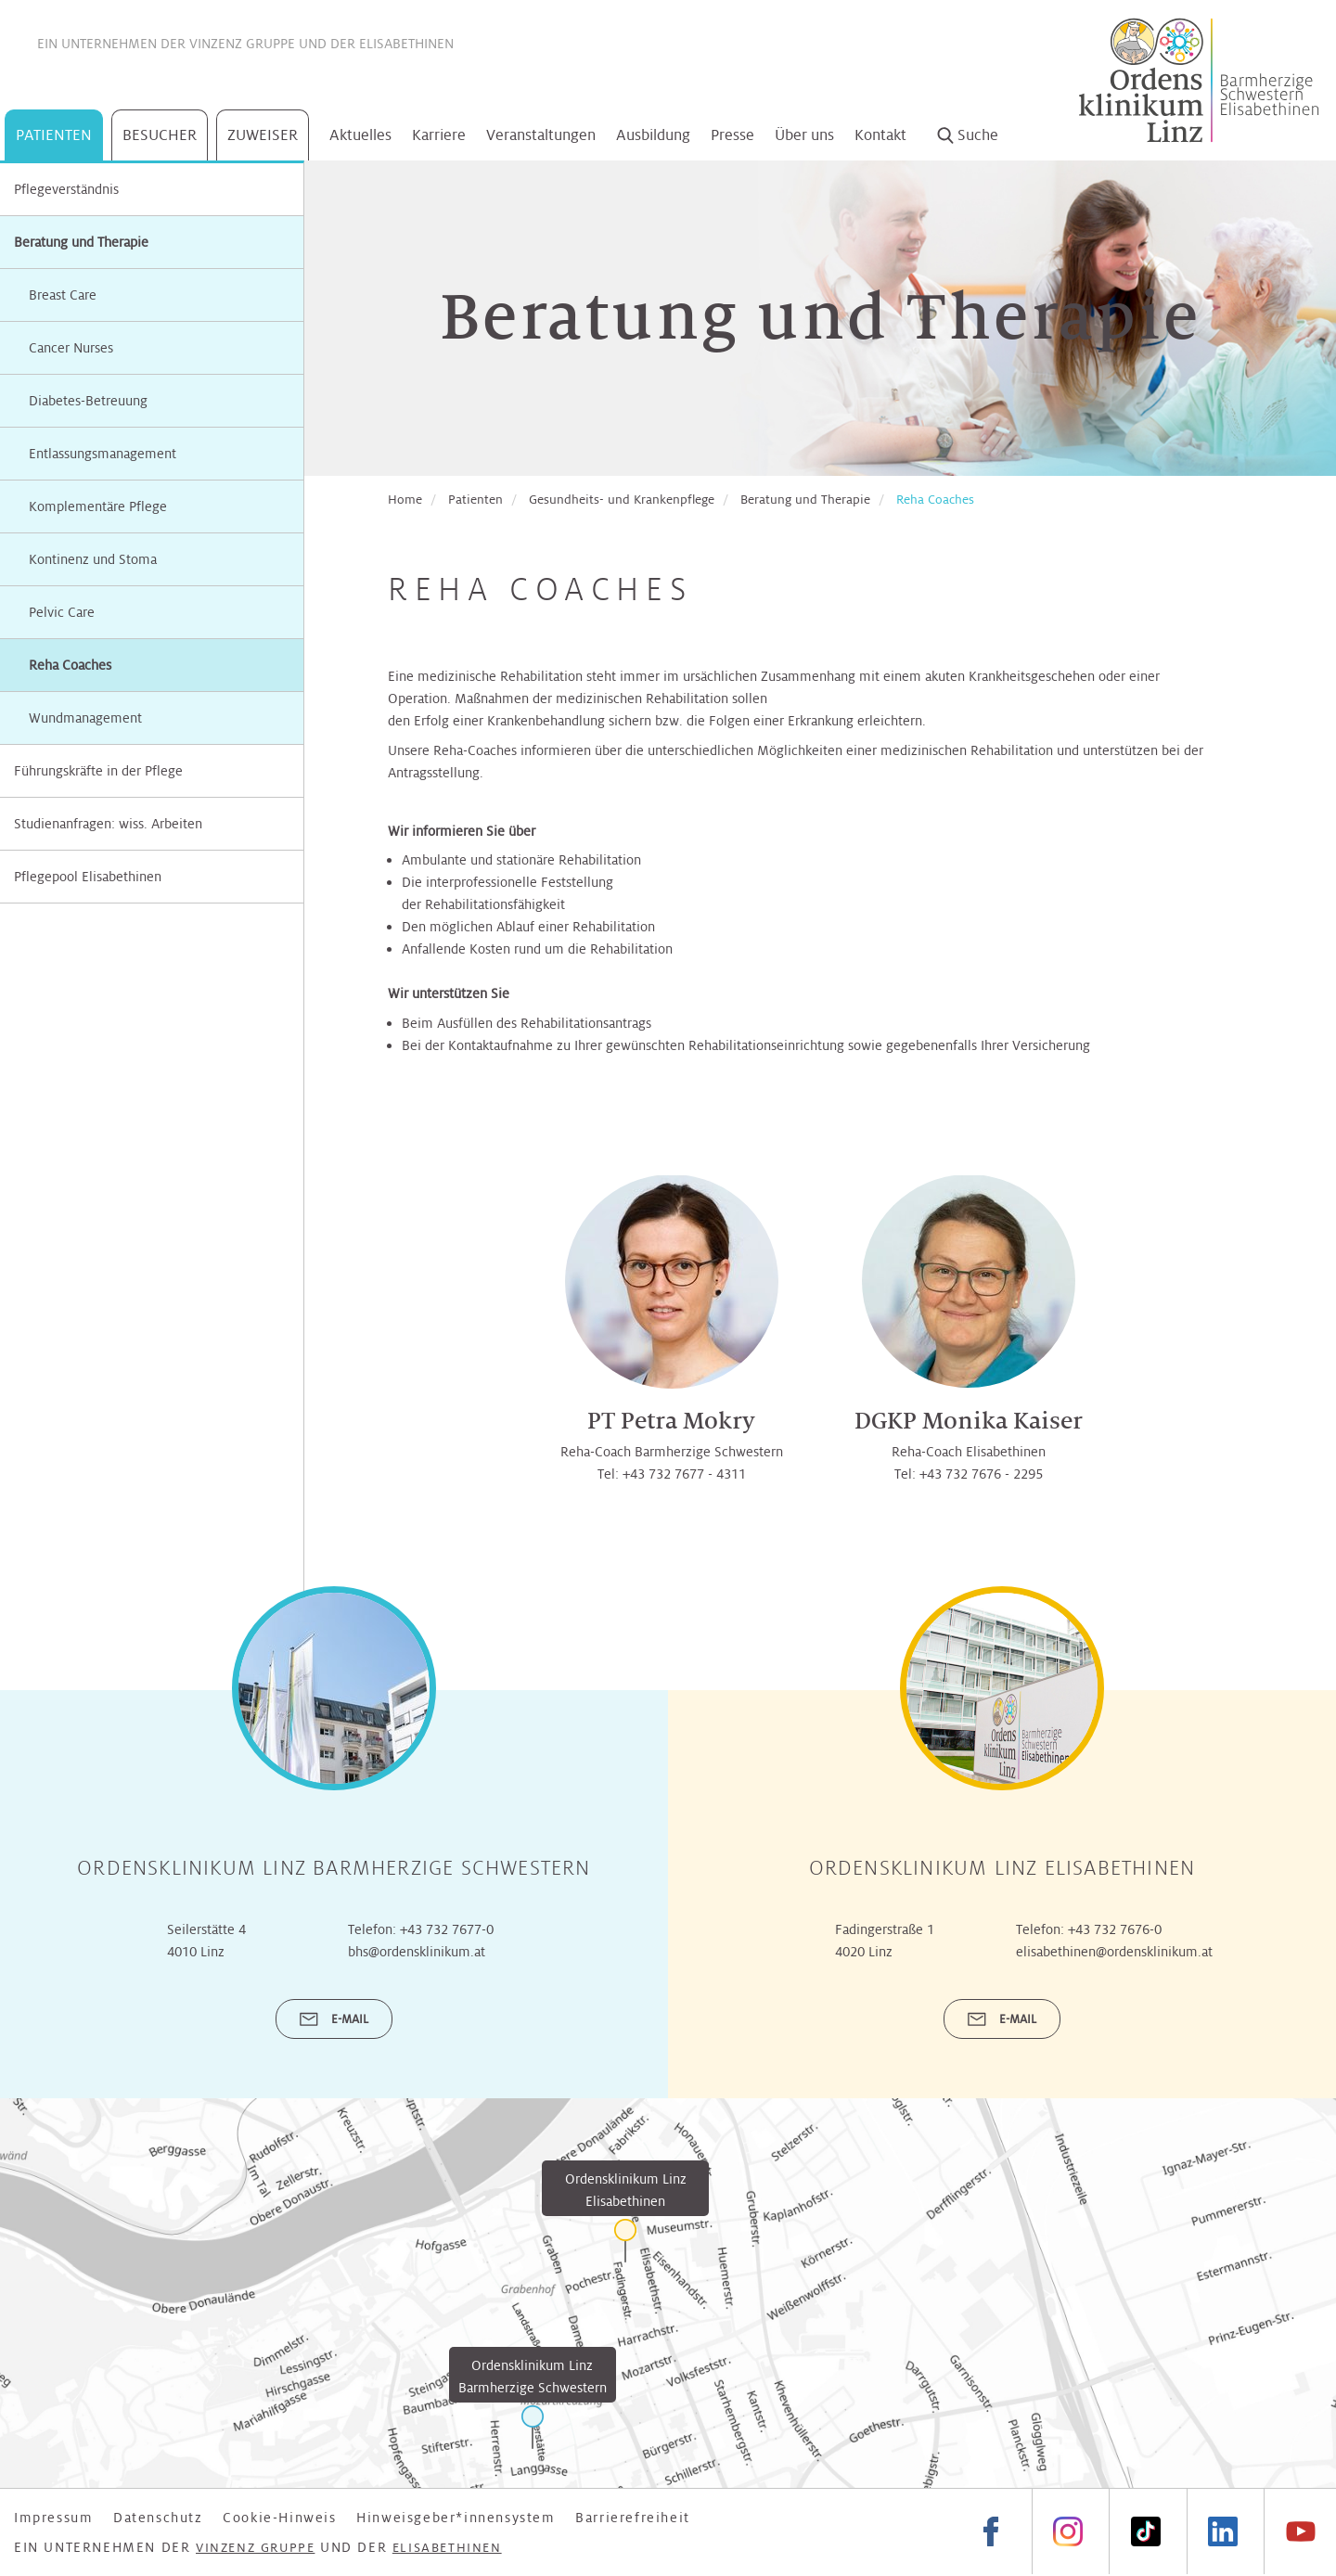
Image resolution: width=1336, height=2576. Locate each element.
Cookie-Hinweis (279, 2517)
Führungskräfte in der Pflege (98, 771)
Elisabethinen (406, 43)
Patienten (54, 135)
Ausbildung (653, 135)
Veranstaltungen (541, 135)
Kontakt (880, 135)
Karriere (439, 135)
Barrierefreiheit (632, 2517)
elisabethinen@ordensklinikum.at (1114, 1951)
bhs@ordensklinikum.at (416, 1951)
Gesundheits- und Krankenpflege (621, 499)
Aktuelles (360, 135)
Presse (732, 135)
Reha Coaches (935, 499)
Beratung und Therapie (81, 242)
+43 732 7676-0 (1115, 1929)
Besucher (159, 135)
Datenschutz (158, 2517)
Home (405, 499)
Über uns (804, 135)
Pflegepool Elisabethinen (87, 876)
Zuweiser (262, 135)
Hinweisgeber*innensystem (455, 2517)
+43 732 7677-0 (447, 1929)
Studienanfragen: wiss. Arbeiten (108, 823)
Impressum (53, 2517)
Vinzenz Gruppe (242, 43)
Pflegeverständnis (66, 189)
